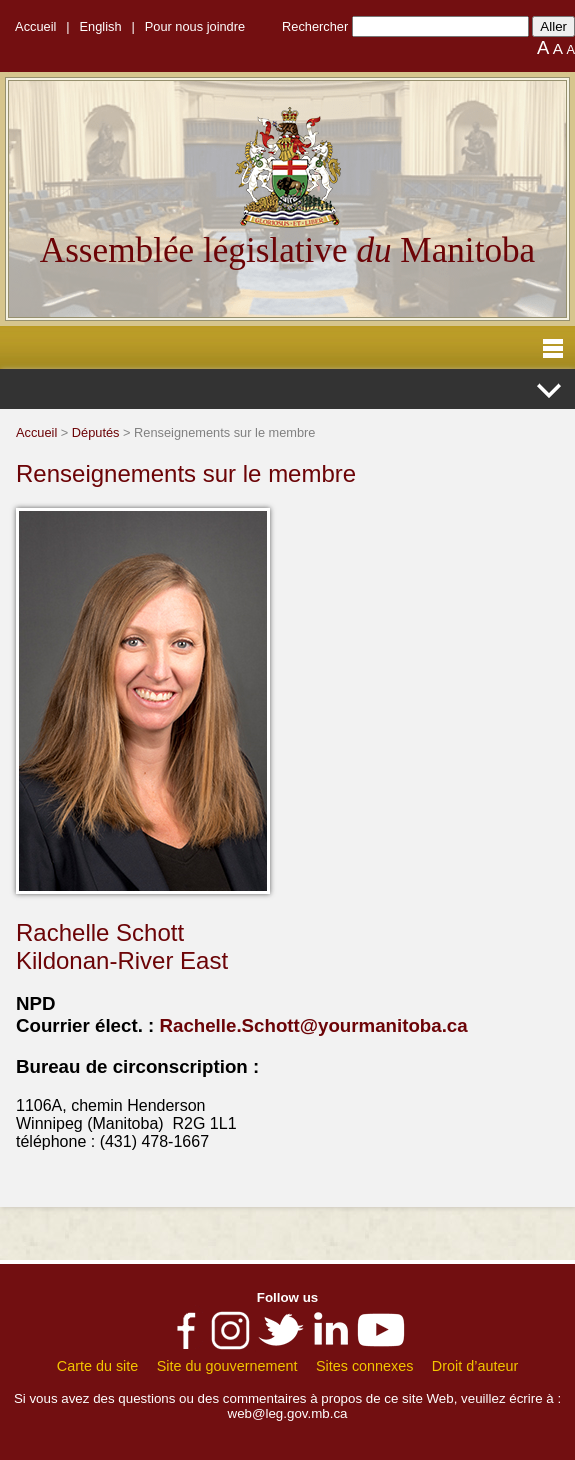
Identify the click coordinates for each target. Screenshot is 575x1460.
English (101, 26)
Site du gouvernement (227, 1366)
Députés (96, 432)
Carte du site (98, 1366)
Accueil (35, 26)
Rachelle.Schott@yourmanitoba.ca (313, 1025)
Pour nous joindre (195, 26)
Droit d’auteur (475, 1366)
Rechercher (315, 26)
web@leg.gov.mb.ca (288, 1413)
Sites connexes (365, 1366)
